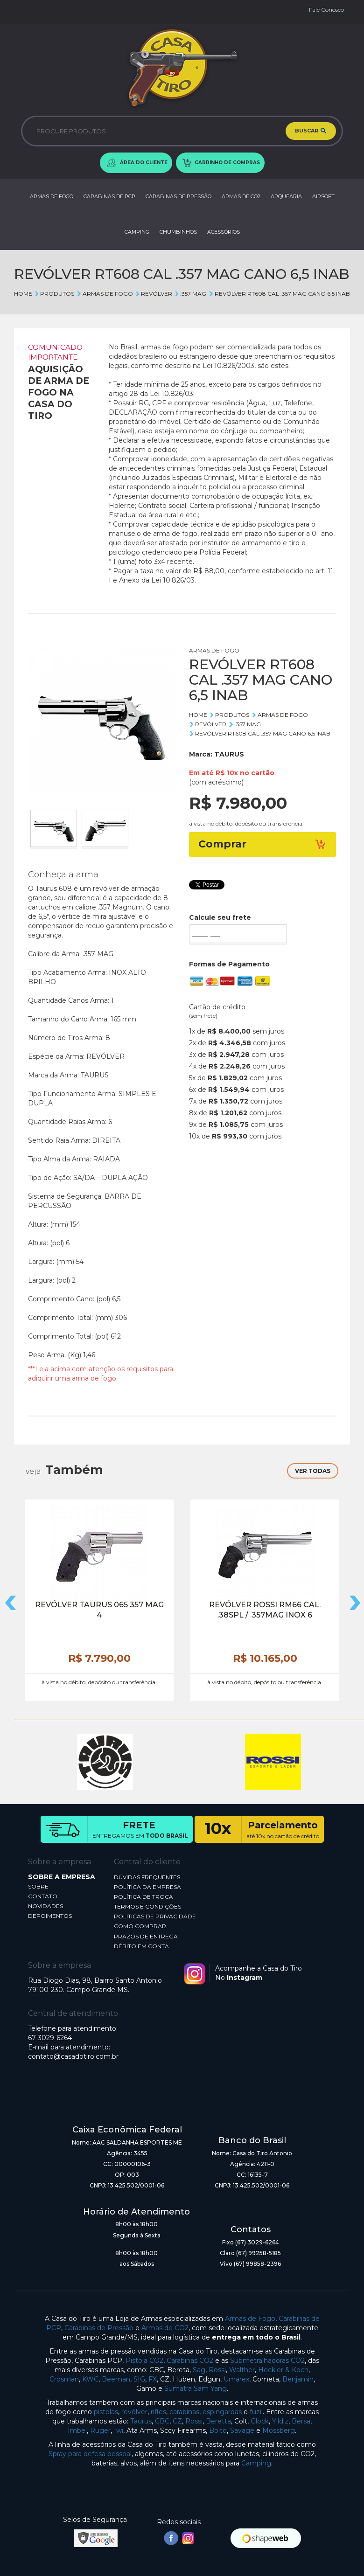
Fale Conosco (326, 9)
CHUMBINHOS (178, 232)
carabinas (184, 2412)
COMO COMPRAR (140, 1926)
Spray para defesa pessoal (90, 2454)
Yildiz (280, 2421)
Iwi (118, 2430)
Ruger (100, 2430)
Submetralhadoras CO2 (267, 2360)
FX (152, 2379)
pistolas (106, 2412)
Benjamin (298, 2379)
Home (23, 293)
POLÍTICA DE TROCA (143, 1896)
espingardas (222, 2412)
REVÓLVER (153, 293)
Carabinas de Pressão (98, 2328)
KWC (90, 2379)
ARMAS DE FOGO (51, 196)
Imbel (77, 2430)
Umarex (236, 2379)
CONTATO (42, 1896)
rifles (158, 2412)
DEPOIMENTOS (50, 1915)
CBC (162, 2421)
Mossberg (278, 2430)
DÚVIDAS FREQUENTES (147, 1877)
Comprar (262, 844)
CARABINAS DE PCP (109, 196)
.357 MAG (190, 293)
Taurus (141, 2421)
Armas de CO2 (165, 2328)
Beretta (218, 2421)
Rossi (217, 2370)
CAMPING (137, 232)
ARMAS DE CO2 (241, 196)
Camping (256, 2463)
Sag (199, 2370)
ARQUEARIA (286, 196)
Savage (242, 2430)
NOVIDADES (45, 1905)
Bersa (301, 2421)
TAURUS (229, 754)
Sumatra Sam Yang (195, 2388)
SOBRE (38, 1886)
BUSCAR (311, 131)
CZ (177, 2421)
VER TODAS (312, 1470)
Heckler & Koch (283, 2370)
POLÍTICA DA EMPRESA (147, 1886)
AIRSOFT (323, 196)
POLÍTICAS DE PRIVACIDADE (155, 1916)
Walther (242, 2370)
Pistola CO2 (144, 2360)
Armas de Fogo (250, 2318)
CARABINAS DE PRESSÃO (178, 196)
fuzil (256, 2412)
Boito (218, 2430)
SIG (139, 2379)
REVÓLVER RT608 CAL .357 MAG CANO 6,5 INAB (279, 293)
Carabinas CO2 (190, 2360)
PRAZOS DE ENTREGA (146, 1936)
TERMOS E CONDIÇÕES (147, 1906)
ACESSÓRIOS (223, 232)
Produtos (54, 293)
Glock (260, 2421)
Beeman (116, 2379)
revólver (134, 2412)
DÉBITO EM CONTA (141, 1946)
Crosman (64, 2379)
